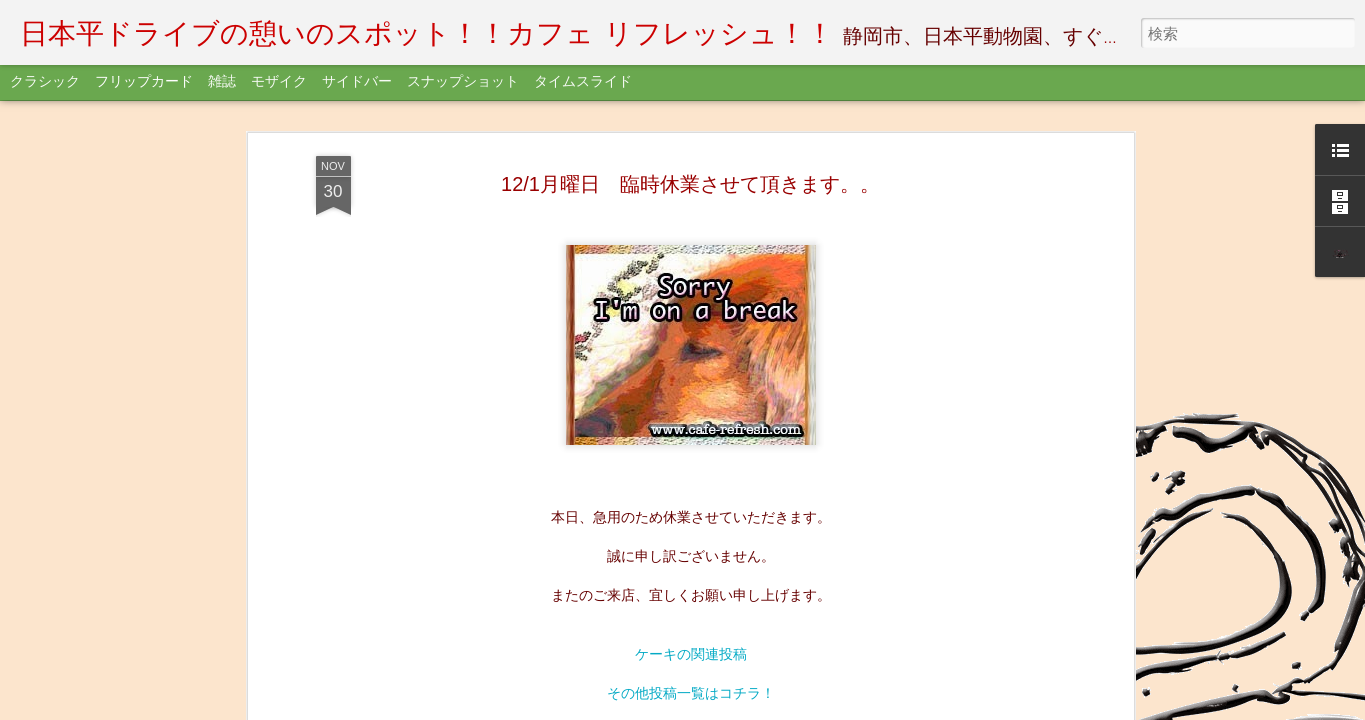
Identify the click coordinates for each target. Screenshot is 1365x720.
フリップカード (144, 82)
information (715, 283)
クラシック (45, 82)
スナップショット (463, 82)
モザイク (279, 82)
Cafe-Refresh (799, 255)
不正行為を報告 (746, 707)
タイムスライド (583, 82)
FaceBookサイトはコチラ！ (690, 128)
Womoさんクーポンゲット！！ (690, 167)
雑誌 (222, 82)
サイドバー (357, 82)
